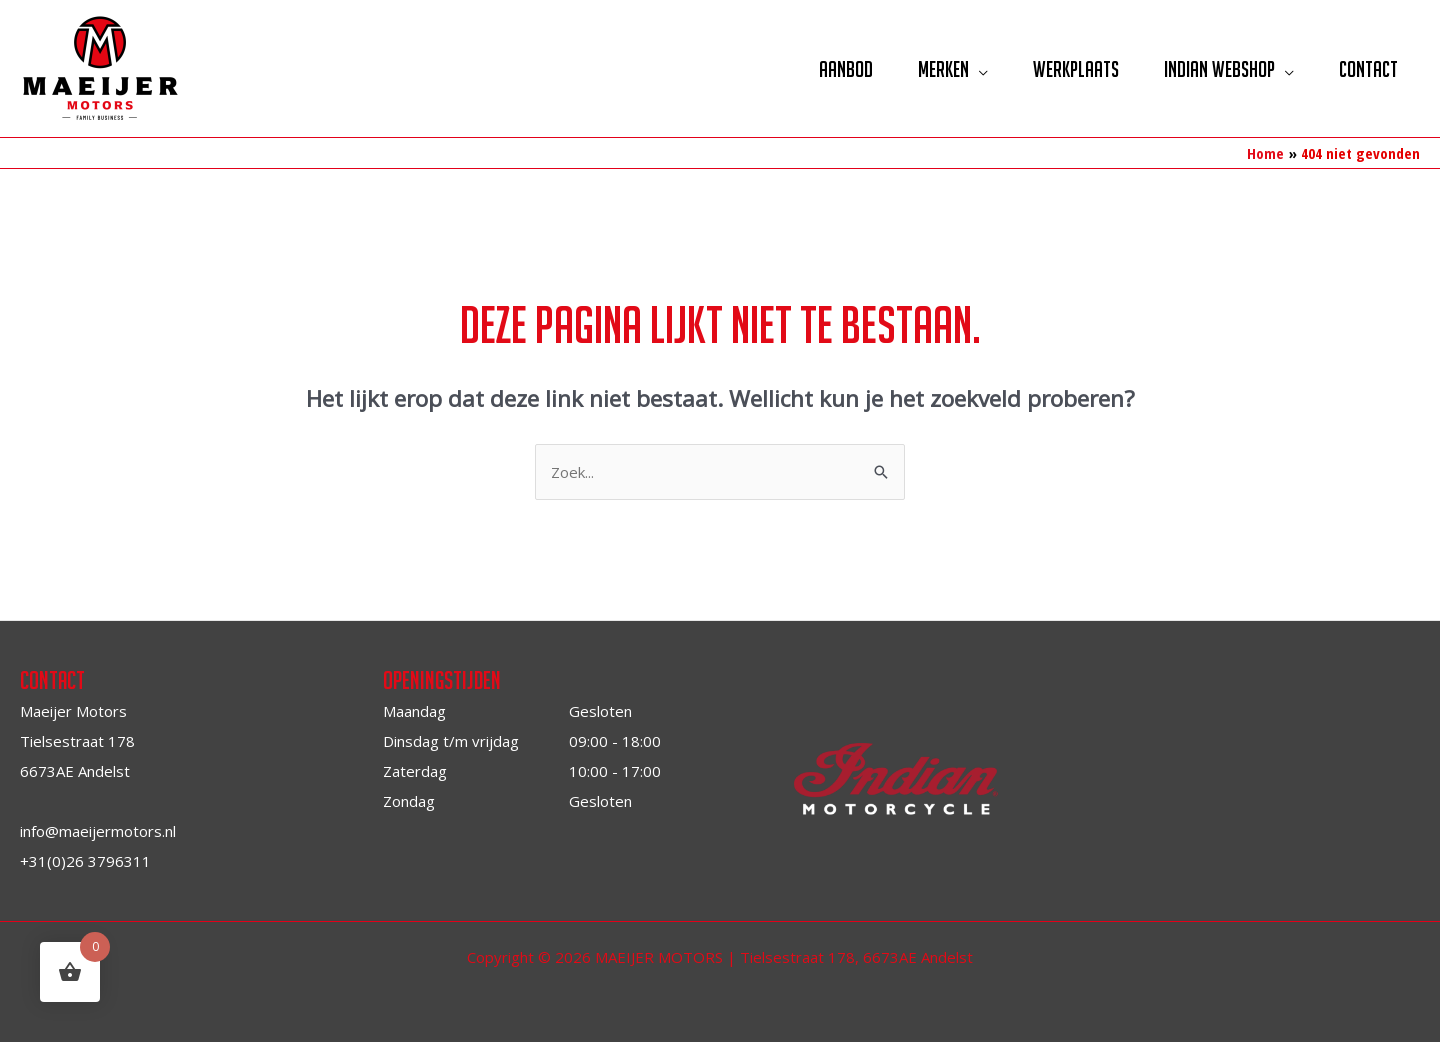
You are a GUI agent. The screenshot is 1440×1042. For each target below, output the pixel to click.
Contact (1368, 69)
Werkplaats (1076, 69)
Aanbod (846, 69)
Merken (943, 69)
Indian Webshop (1219, 69)
